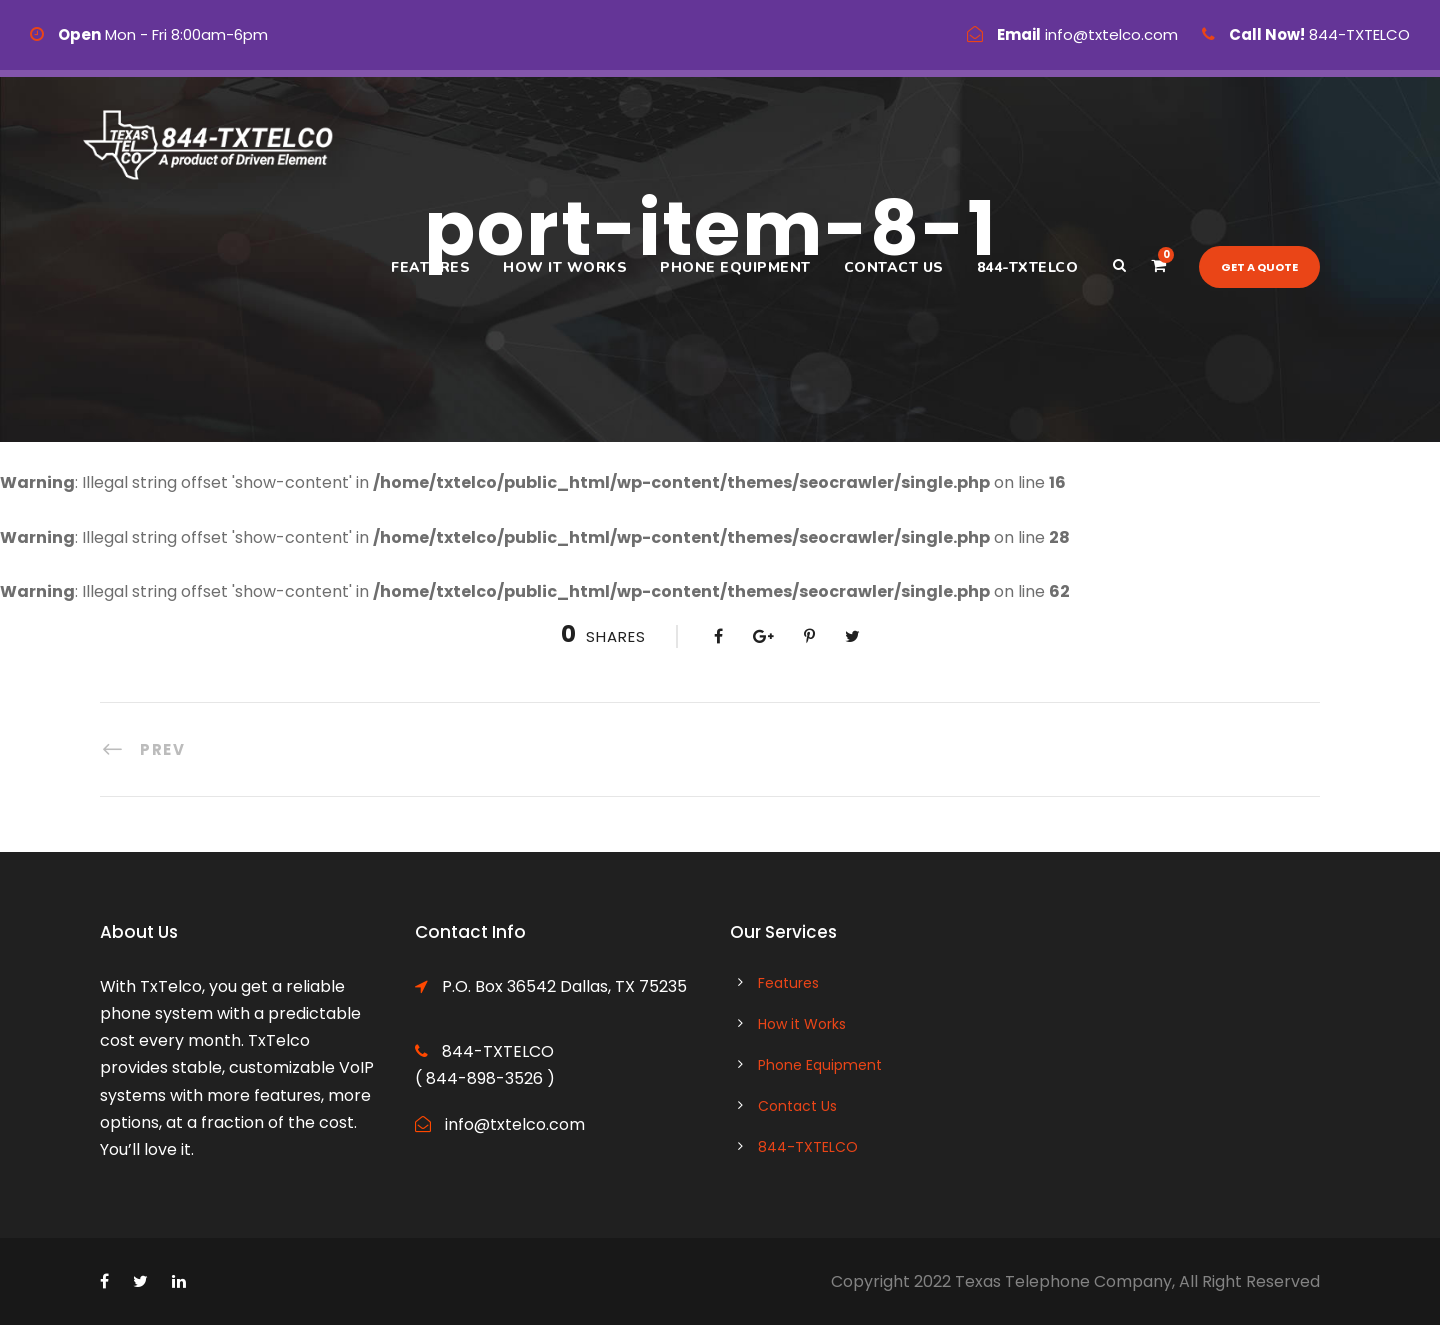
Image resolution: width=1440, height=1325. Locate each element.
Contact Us (894, 267)
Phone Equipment (735, 267)
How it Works (565, 267)
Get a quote (1259, 267)
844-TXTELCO (1028, 267)
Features (430, 267)
